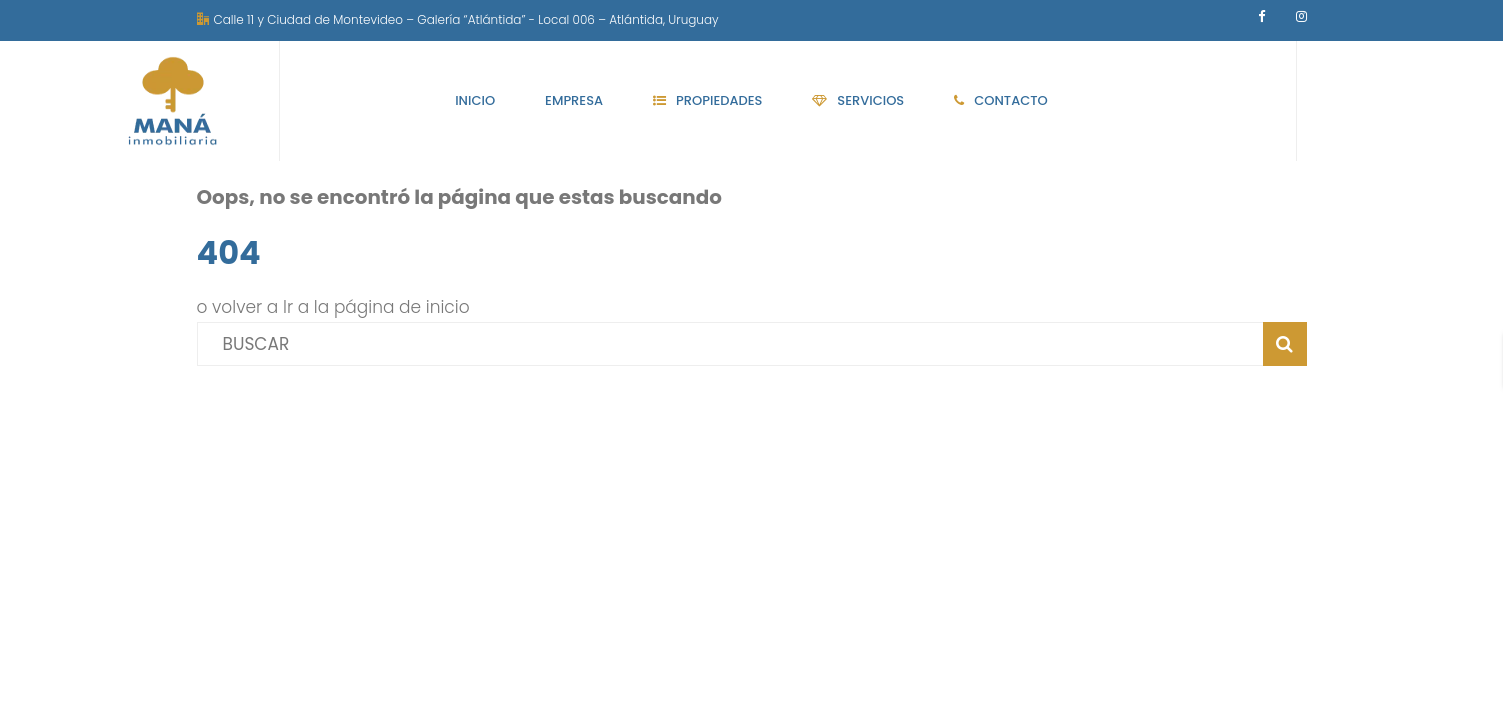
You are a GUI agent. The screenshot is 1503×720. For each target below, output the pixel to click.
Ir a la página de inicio (376, 307)
